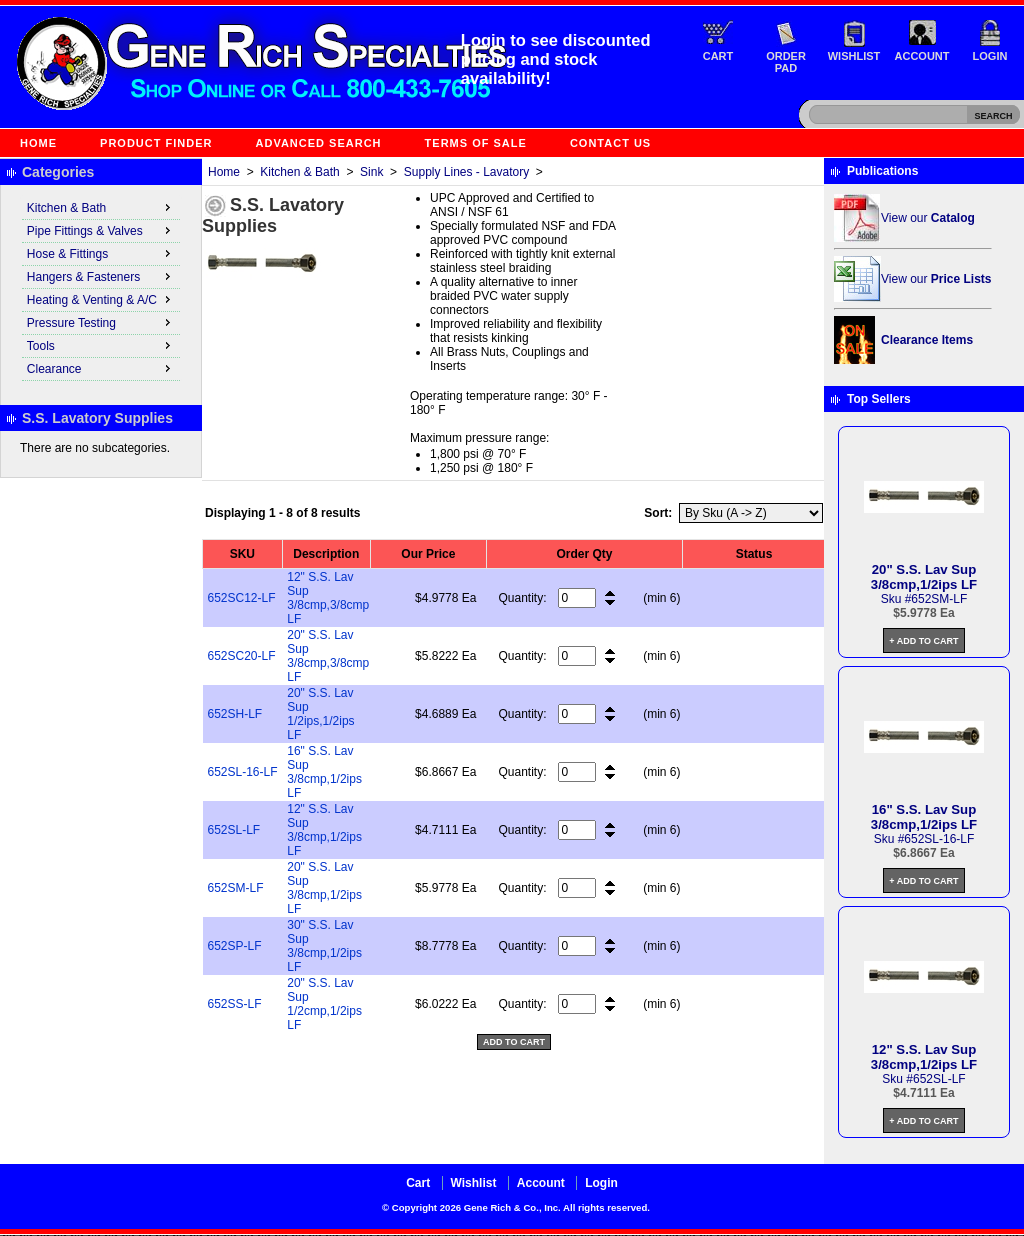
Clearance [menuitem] (101, 368)
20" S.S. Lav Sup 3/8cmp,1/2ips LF (324, 888)
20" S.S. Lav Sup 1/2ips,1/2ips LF (320, 714)
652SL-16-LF (243, 772)
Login (990, 56)
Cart (718, 56)
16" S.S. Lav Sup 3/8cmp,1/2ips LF (324, 772)
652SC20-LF (242, 656)
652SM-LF (236, 888)
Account (922, 56)
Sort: (658, 513)
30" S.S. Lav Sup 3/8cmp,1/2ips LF (324, 946)
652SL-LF (234, 830)
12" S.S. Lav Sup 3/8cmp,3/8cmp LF (328, 598)
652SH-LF (235, 714)
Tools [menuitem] (101, 345)
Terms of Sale (476, 143)
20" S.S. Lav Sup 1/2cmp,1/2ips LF (324, 1004)
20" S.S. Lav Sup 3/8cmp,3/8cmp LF (328, 656)
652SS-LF (235, 1004)
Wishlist (854, 56)
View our (928, 218)
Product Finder (156, 143)
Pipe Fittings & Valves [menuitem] (101, 230)
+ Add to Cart (923, 641)
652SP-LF (235, 946)
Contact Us (610, 143)
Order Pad (786, 62)
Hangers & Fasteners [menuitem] (101, 276)
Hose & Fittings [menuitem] (101, 253)
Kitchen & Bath (299, 172)
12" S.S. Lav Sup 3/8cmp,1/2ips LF (324, 830)
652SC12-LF (242, 598)
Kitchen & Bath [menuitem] (101, 207)
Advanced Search (319, 143)
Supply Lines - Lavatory (466, 172)
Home (38, 143)
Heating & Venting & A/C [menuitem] (101, 299)
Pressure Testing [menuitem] (101, 322)
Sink (371, 172)
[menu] (101, 289)
